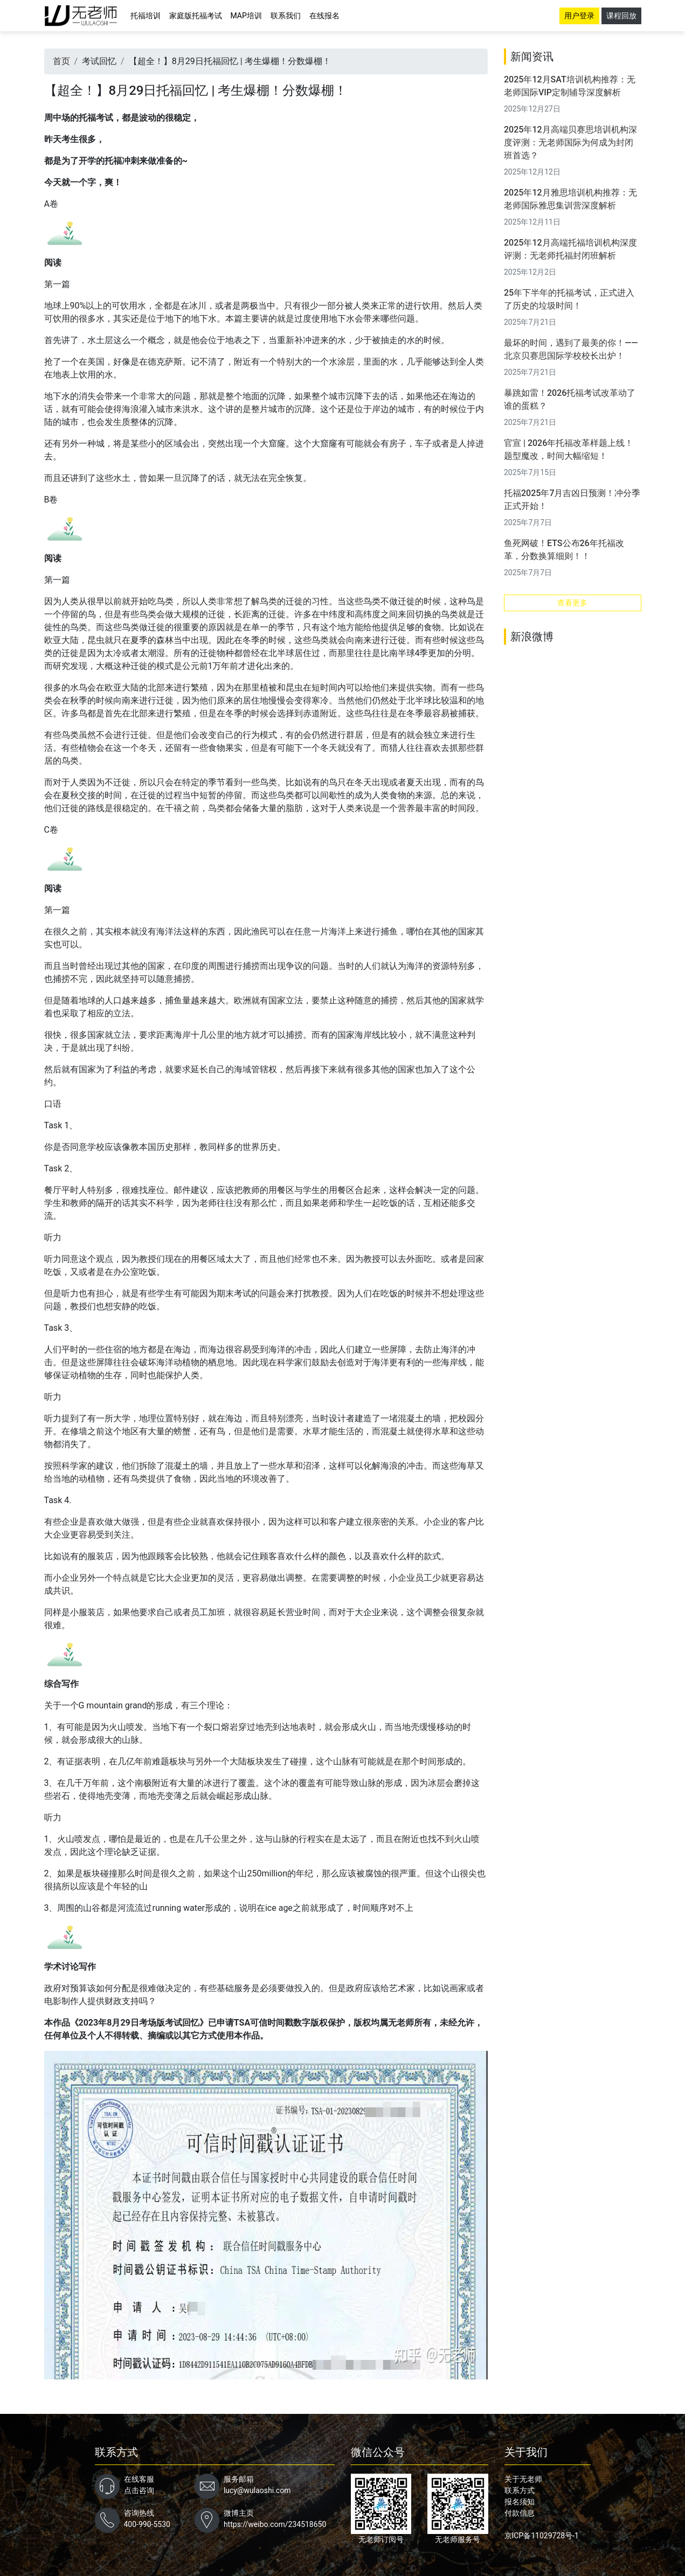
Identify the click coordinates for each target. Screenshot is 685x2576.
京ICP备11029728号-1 (541, 2535)
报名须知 (519, 2501)
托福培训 (145, 15)
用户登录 (579, 15)
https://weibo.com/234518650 (275, 2524)
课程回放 (621, 15)
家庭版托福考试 (195, 15)
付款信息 (519, 2513)
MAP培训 (246, 15)
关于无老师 (523, 2479)
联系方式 (519, 2490)
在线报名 (324, 15)
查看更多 (572, 602)
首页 (61, 61)
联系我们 (286, 15)
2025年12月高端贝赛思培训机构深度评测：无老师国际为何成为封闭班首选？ (570, 142)
